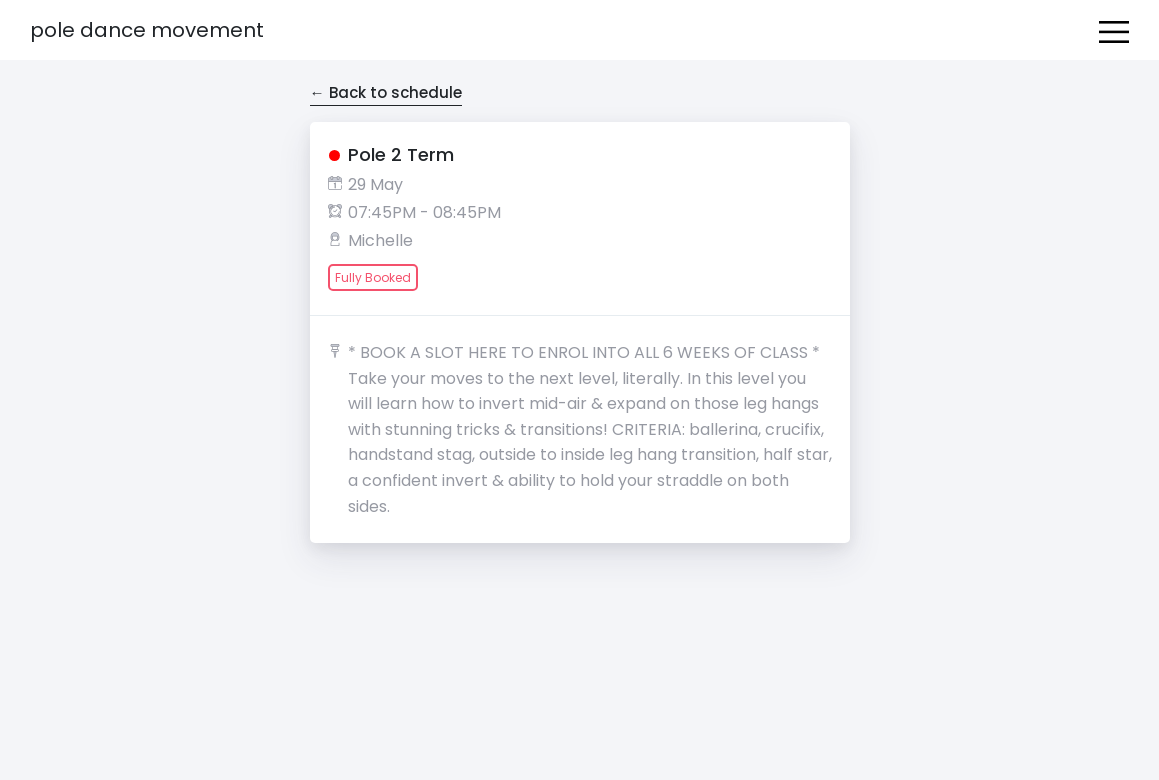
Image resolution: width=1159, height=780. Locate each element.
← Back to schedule (386, 92)
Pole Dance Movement (147, 30)
